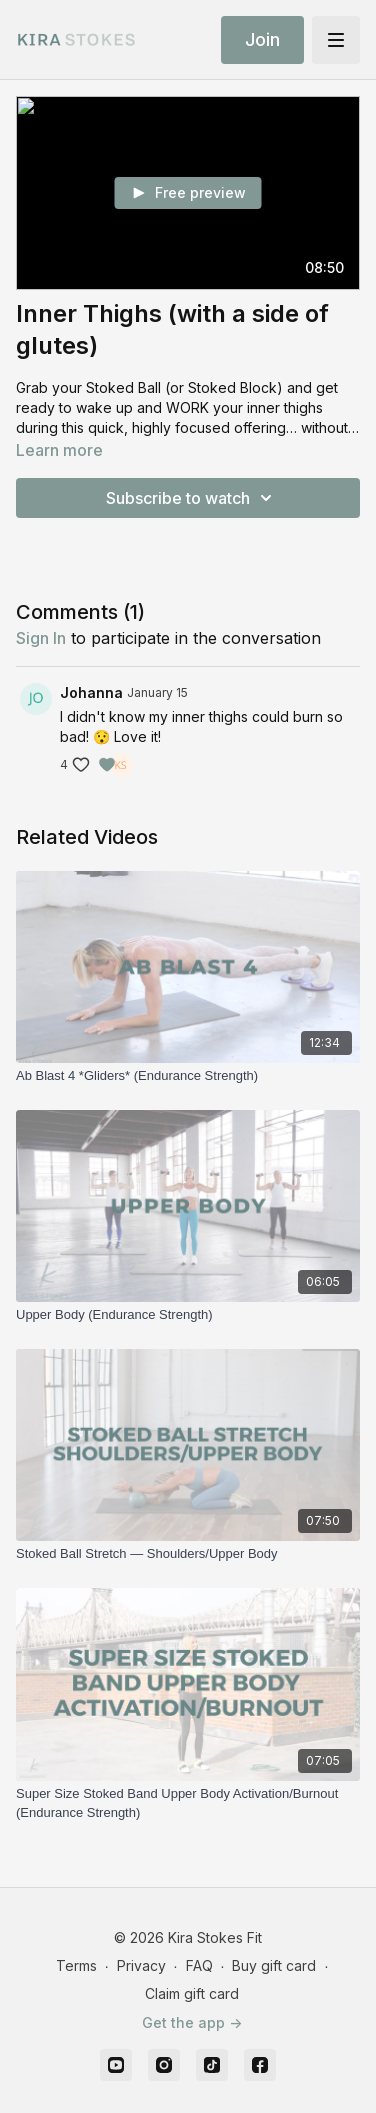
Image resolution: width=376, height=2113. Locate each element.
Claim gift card (192, 1993)
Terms (76, 1965)
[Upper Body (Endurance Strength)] (188, 1315)
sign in (41, 638)
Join (262, 39)
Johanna (91, 692)
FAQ (199, 1965)
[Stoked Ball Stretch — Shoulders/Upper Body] (188, 1554)
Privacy (141, 1965)
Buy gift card (274, 1965)
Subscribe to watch (192, 498)
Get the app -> (192, 2022)
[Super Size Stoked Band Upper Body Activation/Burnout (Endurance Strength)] (188, 1803)
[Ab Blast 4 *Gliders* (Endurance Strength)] (188, 1076)
